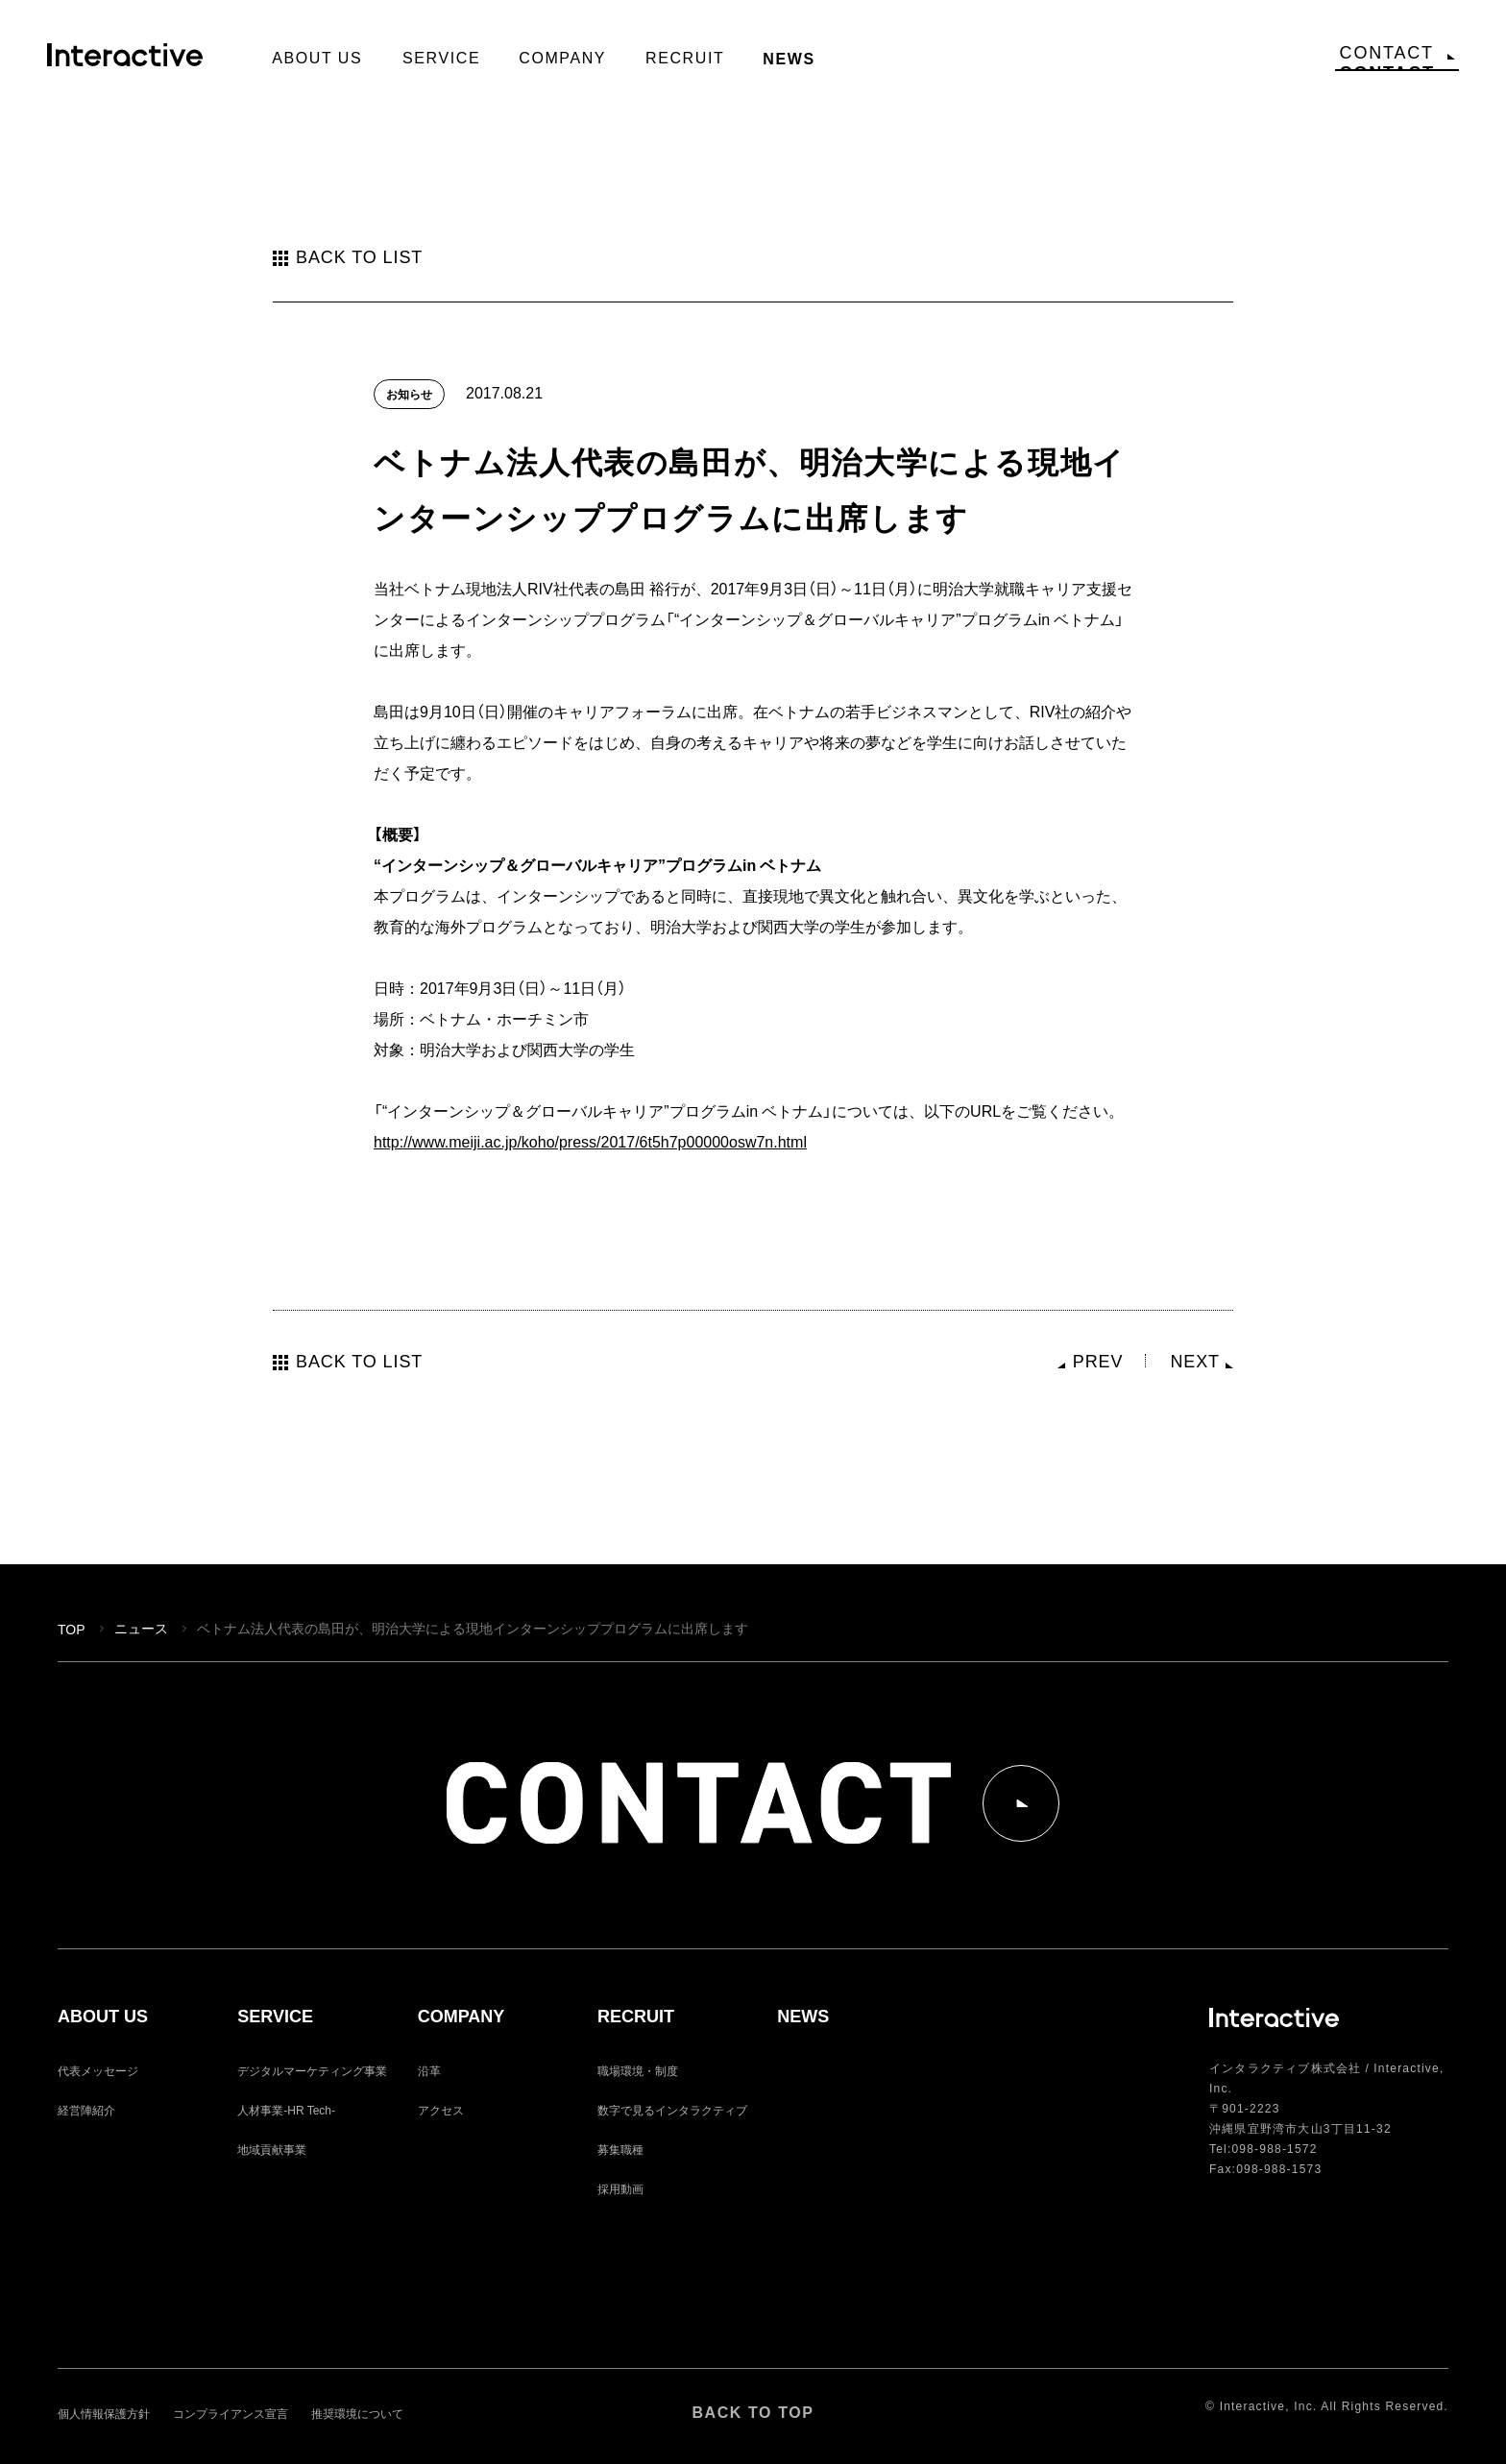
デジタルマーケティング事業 (312, 2070)
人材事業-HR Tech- (286, 2109)
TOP (71, 1628)
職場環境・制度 (637, 2070)
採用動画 (620, 2188)
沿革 (429, 2070)
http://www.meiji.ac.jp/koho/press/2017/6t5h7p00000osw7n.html (590, 1140)
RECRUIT (635, 2017)
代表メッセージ (98, 2070)
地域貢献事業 (271, 2149)
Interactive (135, 63)
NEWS (803, 2017)
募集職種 (620, 2149)
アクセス (441, 2109)
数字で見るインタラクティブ (672, 2109)
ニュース (141, 1627)
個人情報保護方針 (104, 2413)
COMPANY (461, 2017)
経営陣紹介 (86, 2109)
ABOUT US (103, 2017)
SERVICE (275, 2017)
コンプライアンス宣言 (230, 2413)
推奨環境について (357, 2413)
